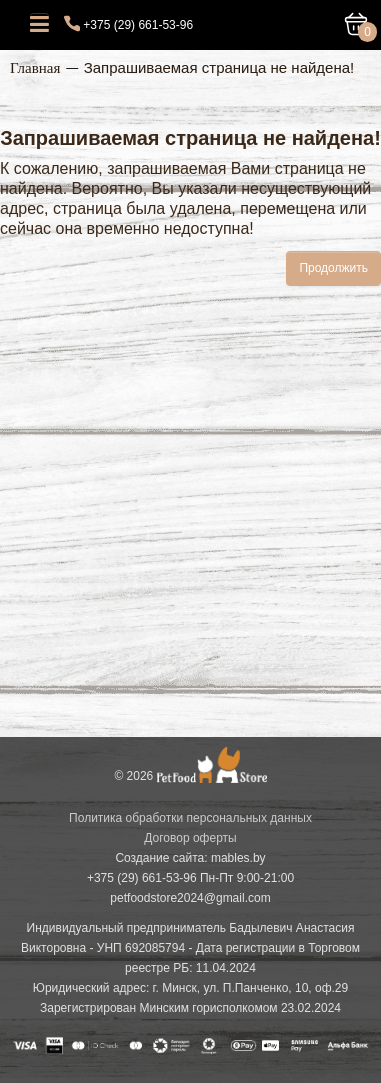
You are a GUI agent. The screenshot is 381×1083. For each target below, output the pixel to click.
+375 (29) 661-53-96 (138, 25)
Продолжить (333, 268)
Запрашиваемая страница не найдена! (219, 67)
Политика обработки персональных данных (190, 818)
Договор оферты (190, 838)
